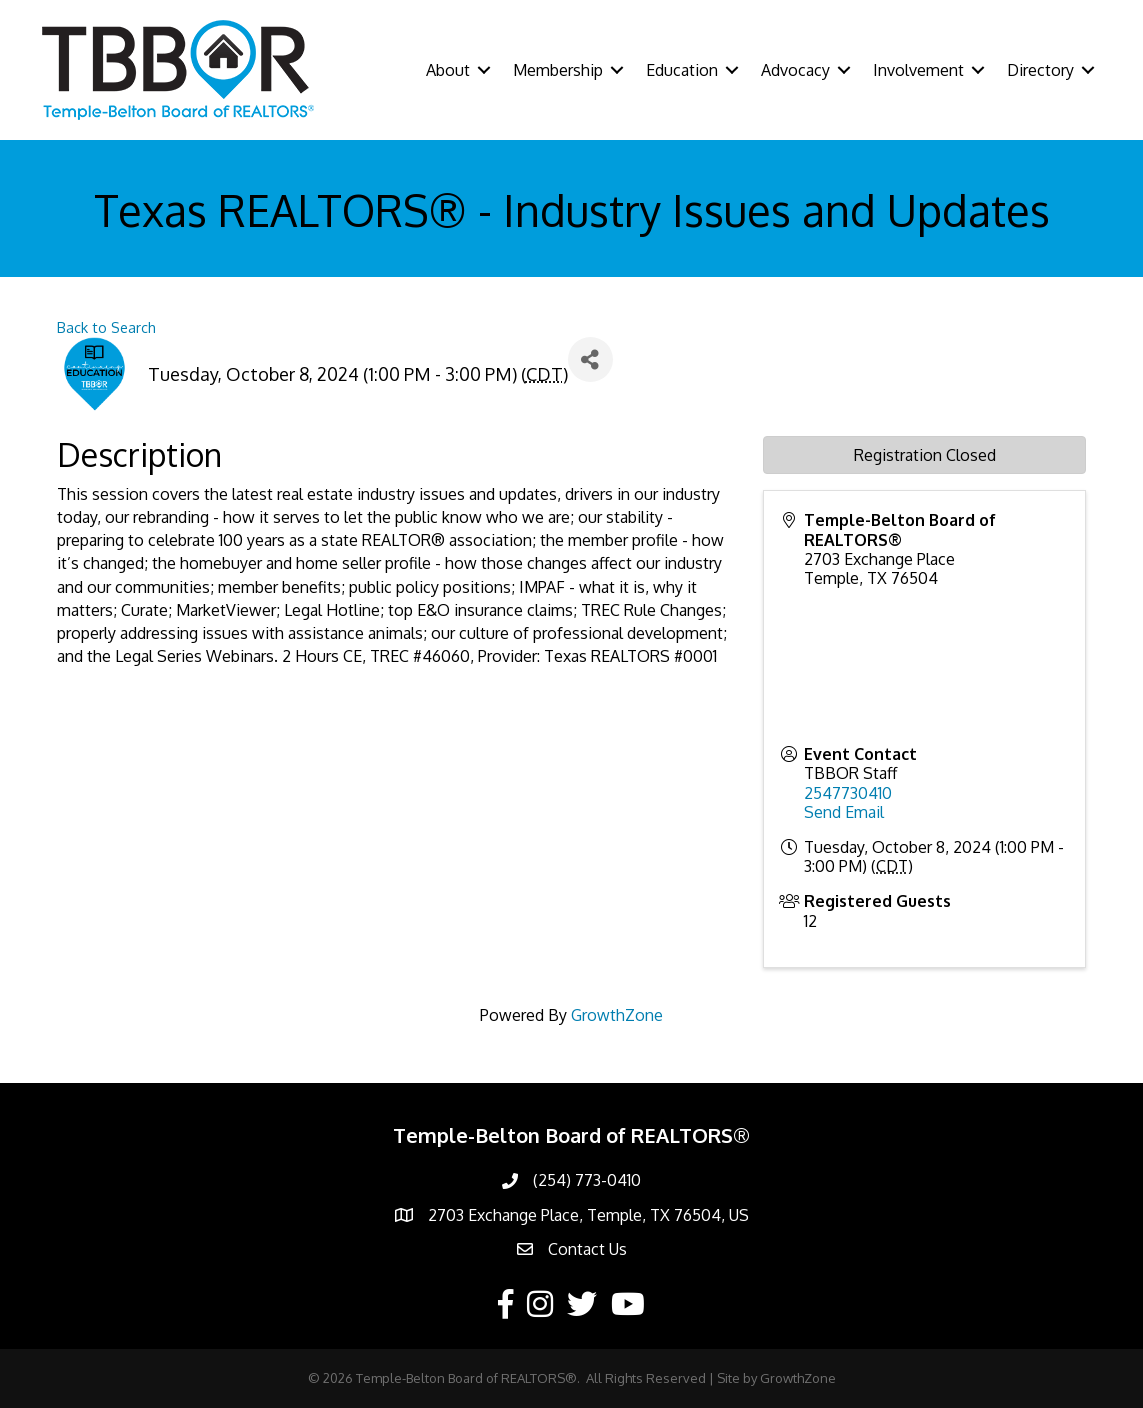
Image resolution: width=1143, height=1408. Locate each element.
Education (682, 70)
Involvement (918, 70)
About (448, 70)
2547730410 (848, 793)
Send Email (844, 812)
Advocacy (795, 70)
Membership (558, 70)
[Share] (590, 359)
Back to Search (106, 327)
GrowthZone (617, 1015)
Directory (1040, 70)
